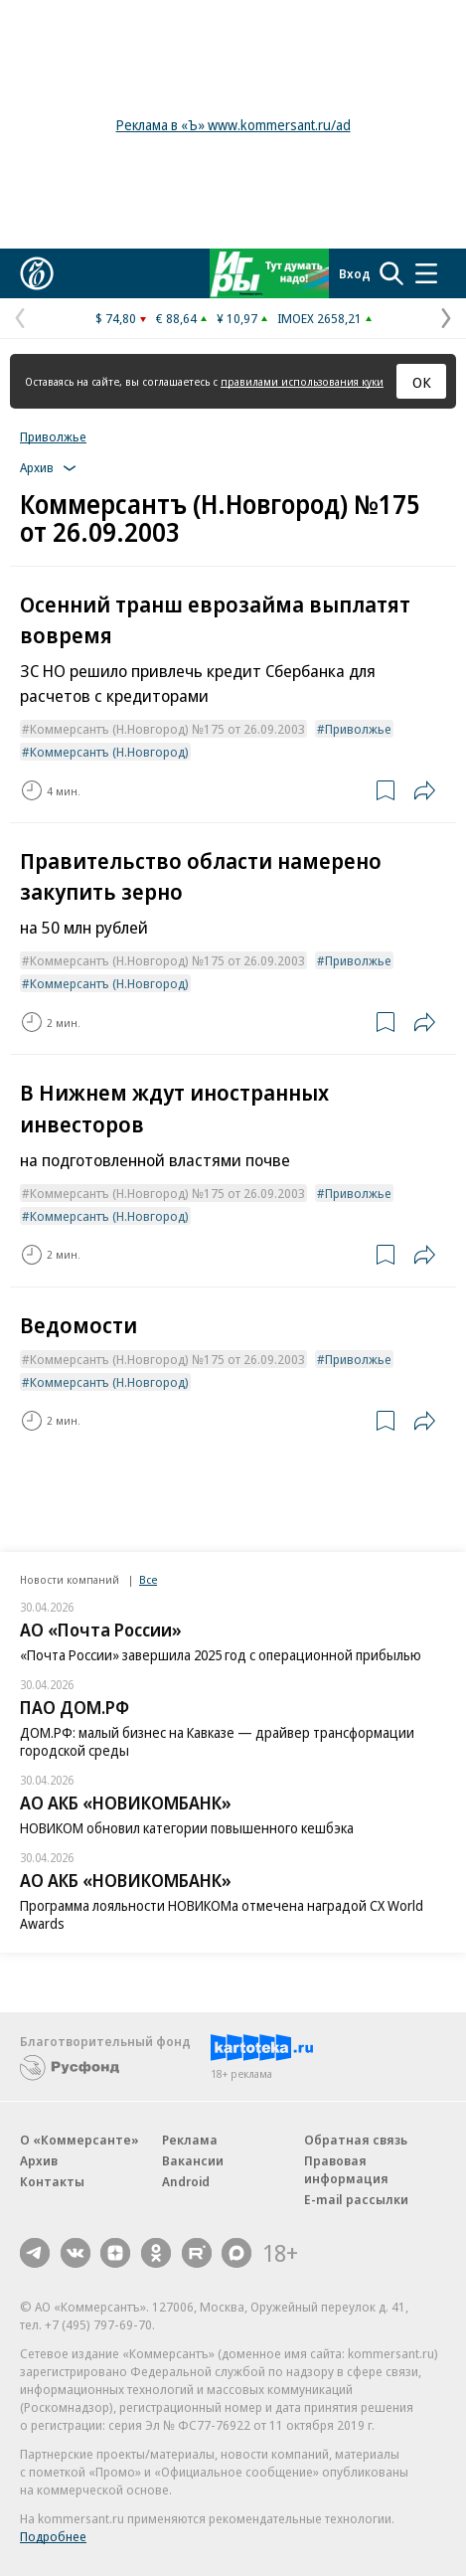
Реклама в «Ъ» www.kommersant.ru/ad (233, 124)
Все (148, 1579)
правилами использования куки (302, 381)
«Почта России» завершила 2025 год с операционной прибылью (220, 1654)
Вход (355, 273)
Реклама (190, 2139)
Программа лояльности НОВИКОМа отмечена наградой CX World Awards (221, 1914)
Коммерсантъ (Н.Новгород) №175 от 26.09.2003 (167, 729)
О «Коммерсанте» (79, 2139)
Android (186, 2181)
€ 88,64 (176, 318)
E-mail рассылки (356, 2199)
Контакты (52, 2181)
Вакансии (193, 2160)
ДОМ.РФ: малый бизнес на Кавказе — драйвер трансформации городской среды (217, 1741)
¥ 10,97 (237, 318)
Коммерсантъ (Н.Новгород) (109, 752)
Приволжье (53, 436)
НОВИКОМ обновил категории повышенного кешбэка (187, 1827)
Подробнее (53, 2536)
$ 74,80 (115, 318)
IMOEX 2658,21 (319, 318)
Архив (39, 2160)
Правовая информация (346, 2169)
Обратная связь (355, 2139)
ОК (421, 382)
